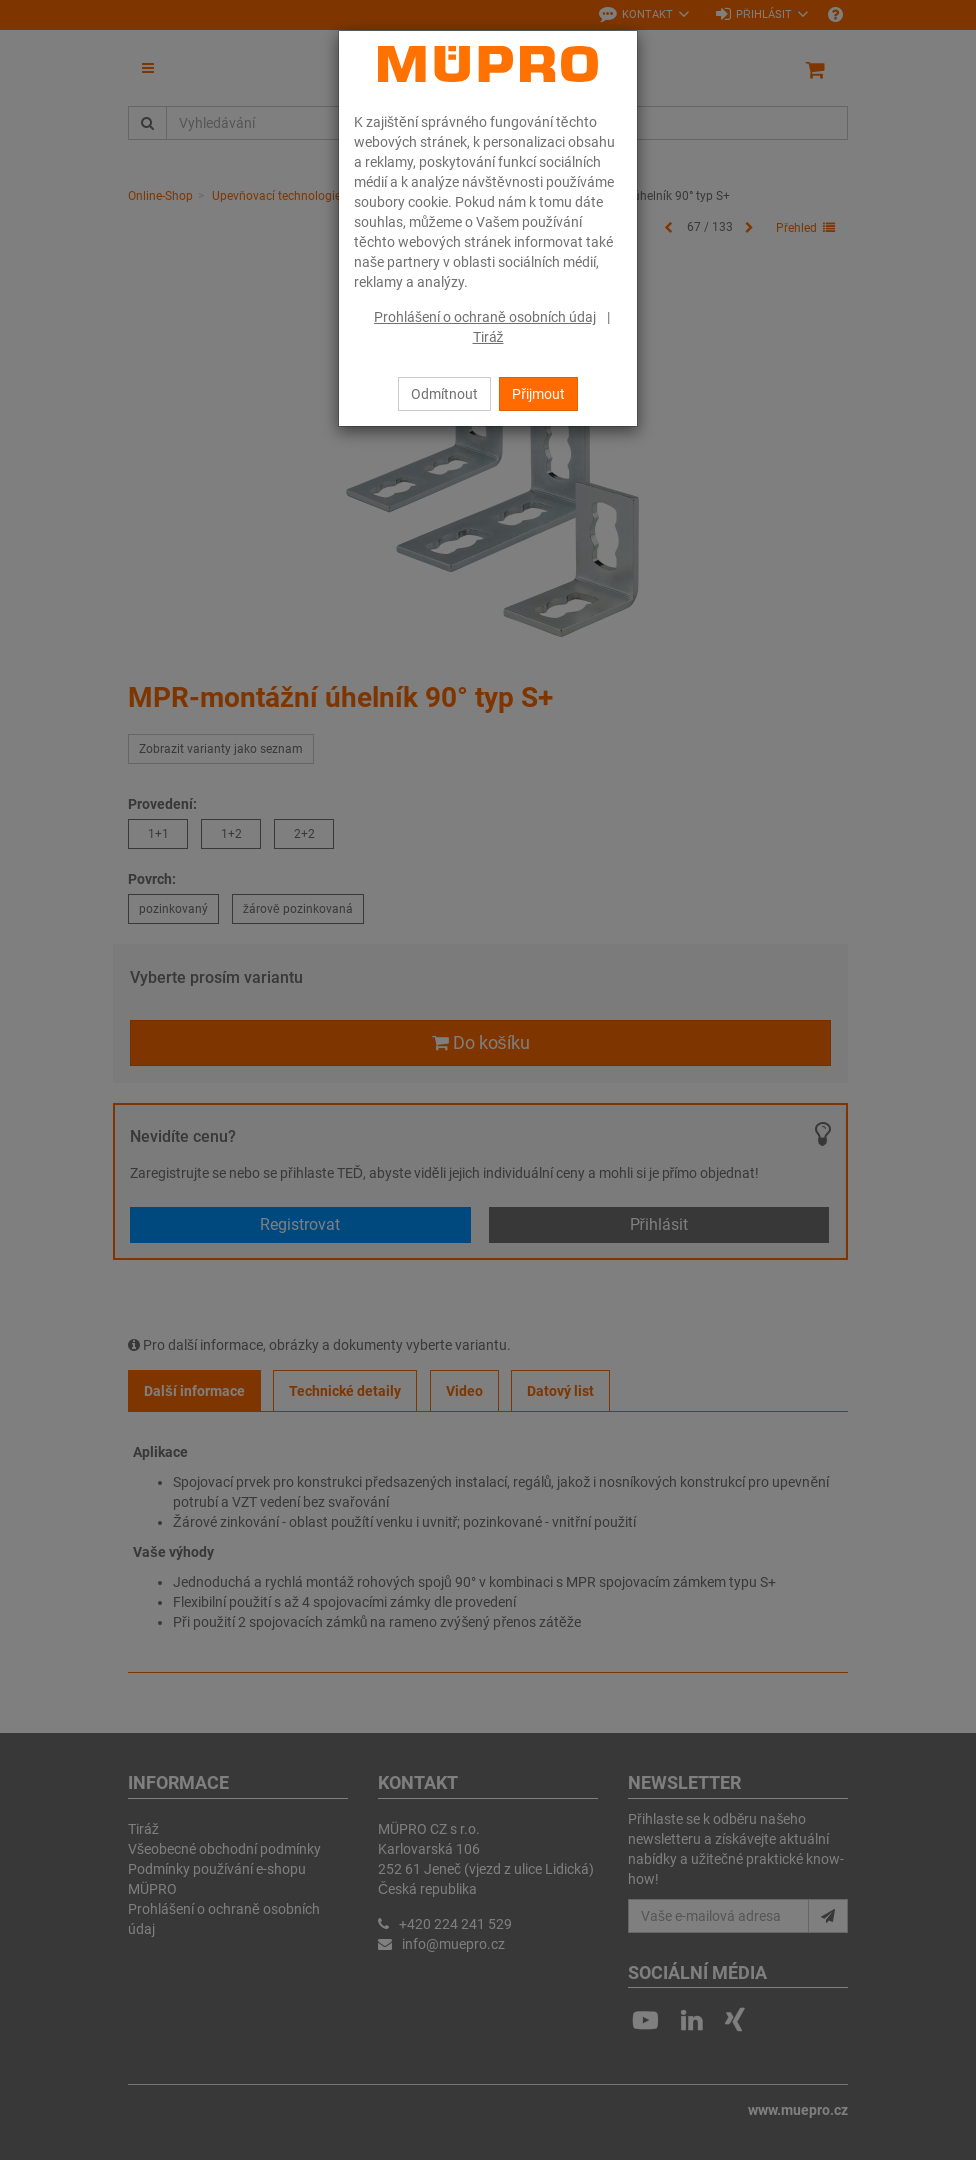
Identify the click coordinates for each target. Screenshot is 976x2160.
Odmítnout (444, 394)
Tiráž (488, 337)
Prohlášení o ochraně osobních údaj (485, 317)
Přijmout (538, 394)
